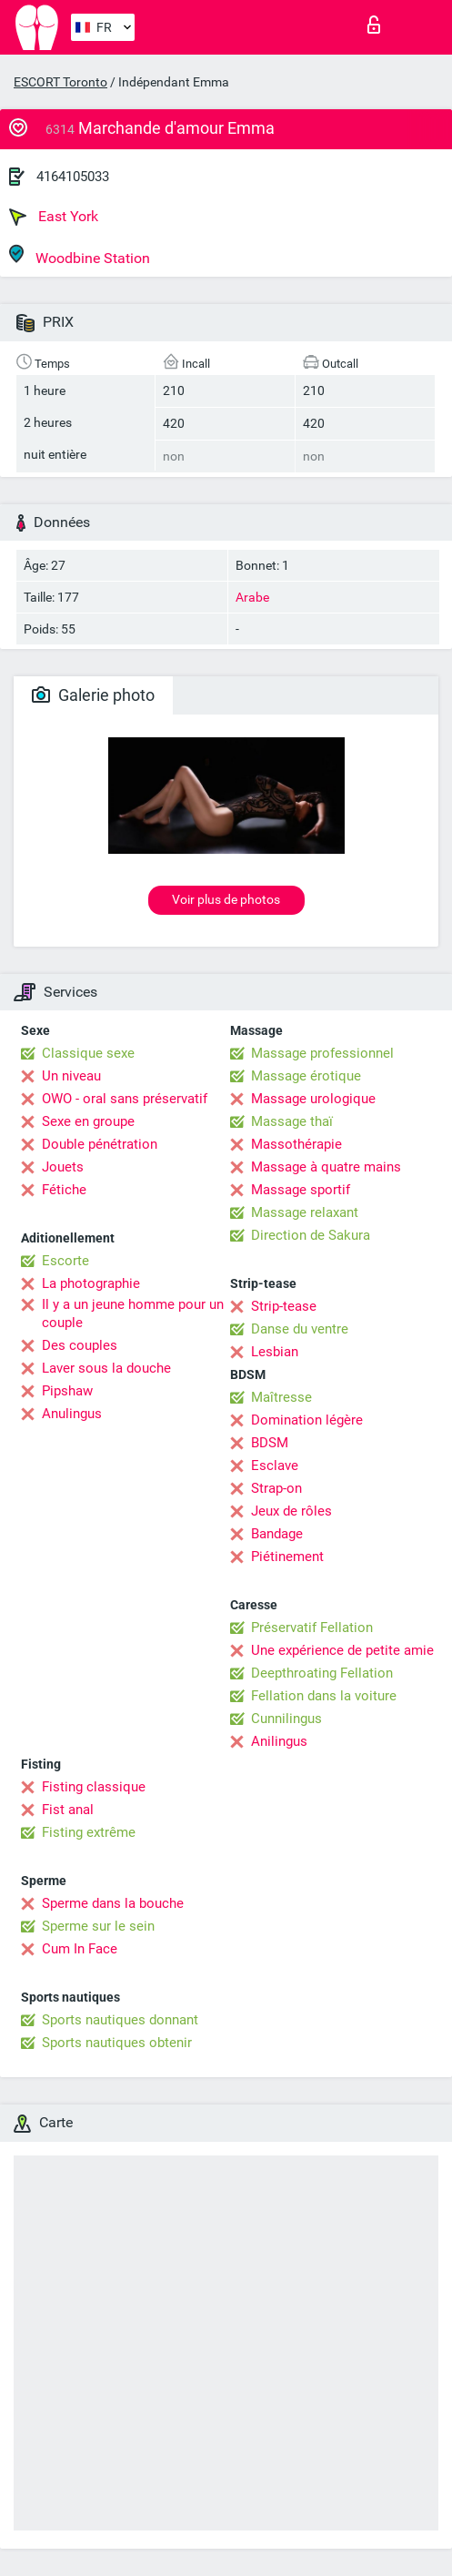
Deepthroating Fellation (322, 1673)
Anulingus (72, 1413)
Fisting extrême (89, 1832)
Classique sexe (88, 1053)
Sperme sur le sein (98, 1926)
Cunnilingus (286, 1718)
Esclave (274, 1465)
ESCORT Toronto (60, 82)
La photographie (91, 1283)
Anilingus (279, 1741)
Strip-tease (283, 1306)
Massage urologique (313, 1098)
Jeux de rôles (291, 1511)
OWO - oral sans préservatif (124, 1098)
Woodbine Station (79, 255)
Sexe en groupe (88, 1121)
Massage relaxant (304, 1212)
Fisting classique (94, 1787)
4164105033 (72, 176)
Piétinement (287, 1556)
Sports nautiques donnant (120, 2020)
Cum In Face (79, 1949)
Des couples (79, 1345)
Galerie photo (93, 695)
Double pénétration (99, 1144)
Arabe (252, 597)
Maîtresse (281, 1397)
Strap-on (276, 1488)
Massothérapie (296, 1144)
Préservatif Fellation (312, 1627)
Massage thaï (292, 1121)
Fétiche (64, 1190)
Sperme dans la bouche (113, 1903)
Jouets (63, 1167)
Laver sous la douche (106, 1368)
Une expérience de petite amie (342, 1650)
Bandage (277, 1534)
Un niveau (71, 1076)
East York (53, 217)
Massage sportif (300, 1190)
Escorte (65, 1261)
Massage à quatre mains (326, 1167)
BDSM (269, 1443)
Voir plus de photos (226, 899)
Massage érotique (306, 1076)
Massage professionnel (322, 1053)
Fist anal (68, 1809)
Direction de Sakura (310, 1235)
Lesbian (274, 1352)
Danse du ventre (299, 1329)
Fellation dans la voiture (324, 1696)
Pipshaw (67, 1391)
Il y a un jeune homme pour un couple (133, 1313)
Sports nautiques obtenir (117, 2042)
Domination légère (307, 1420)
